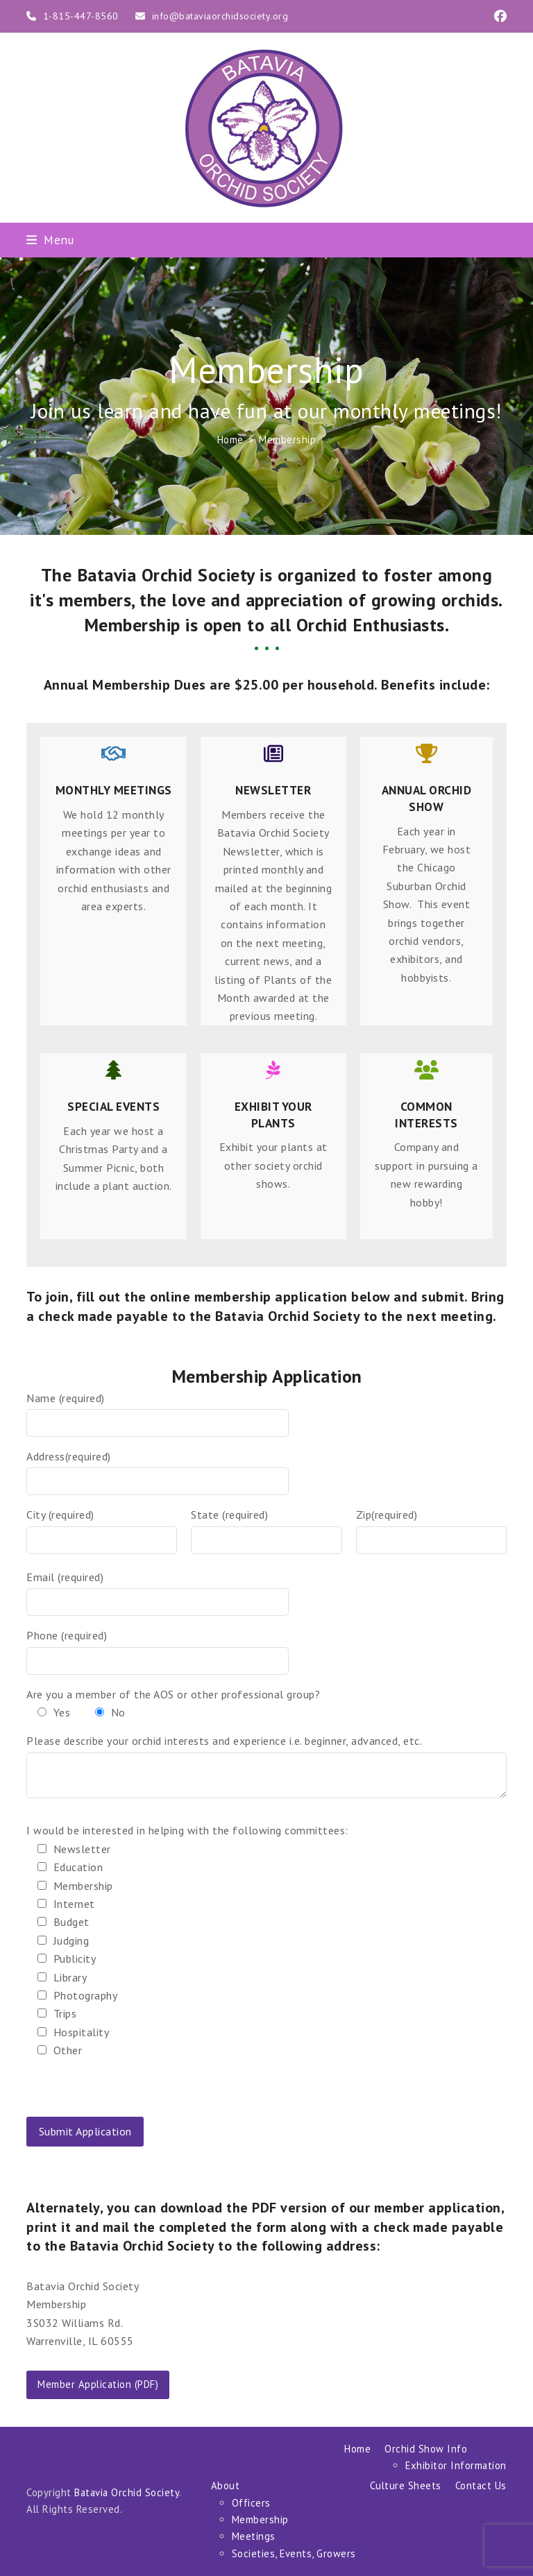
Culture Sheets (405, 2485)
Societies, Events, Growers (294, 2553)
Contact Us (481, 2485)
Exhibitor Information (456, 2465)
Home (357, 2448)
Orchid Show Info (425, 2448)
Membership (260, 2519)
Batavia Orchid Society (126, 2492)
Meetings (254, 2536)
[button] (50, 240)
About (225, 2485)
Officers (251, 2502)
